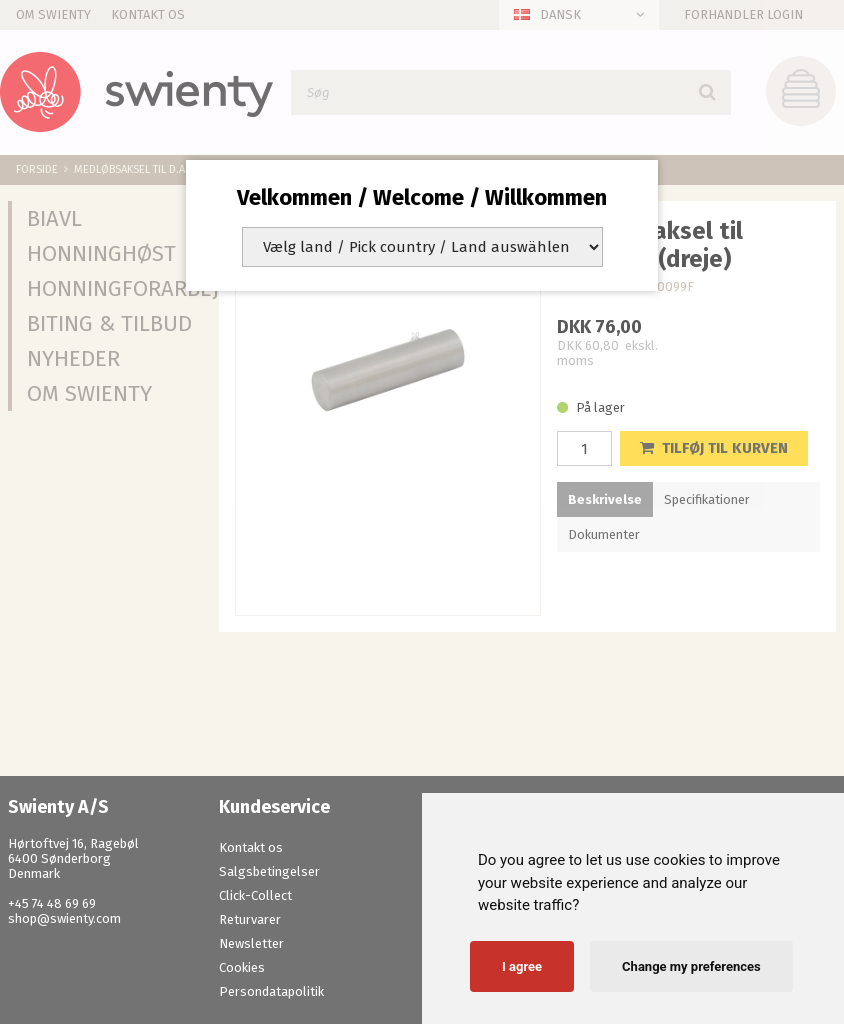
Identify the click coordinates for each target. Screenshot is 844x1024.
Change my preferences (691, 966)
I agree (522, 966)
